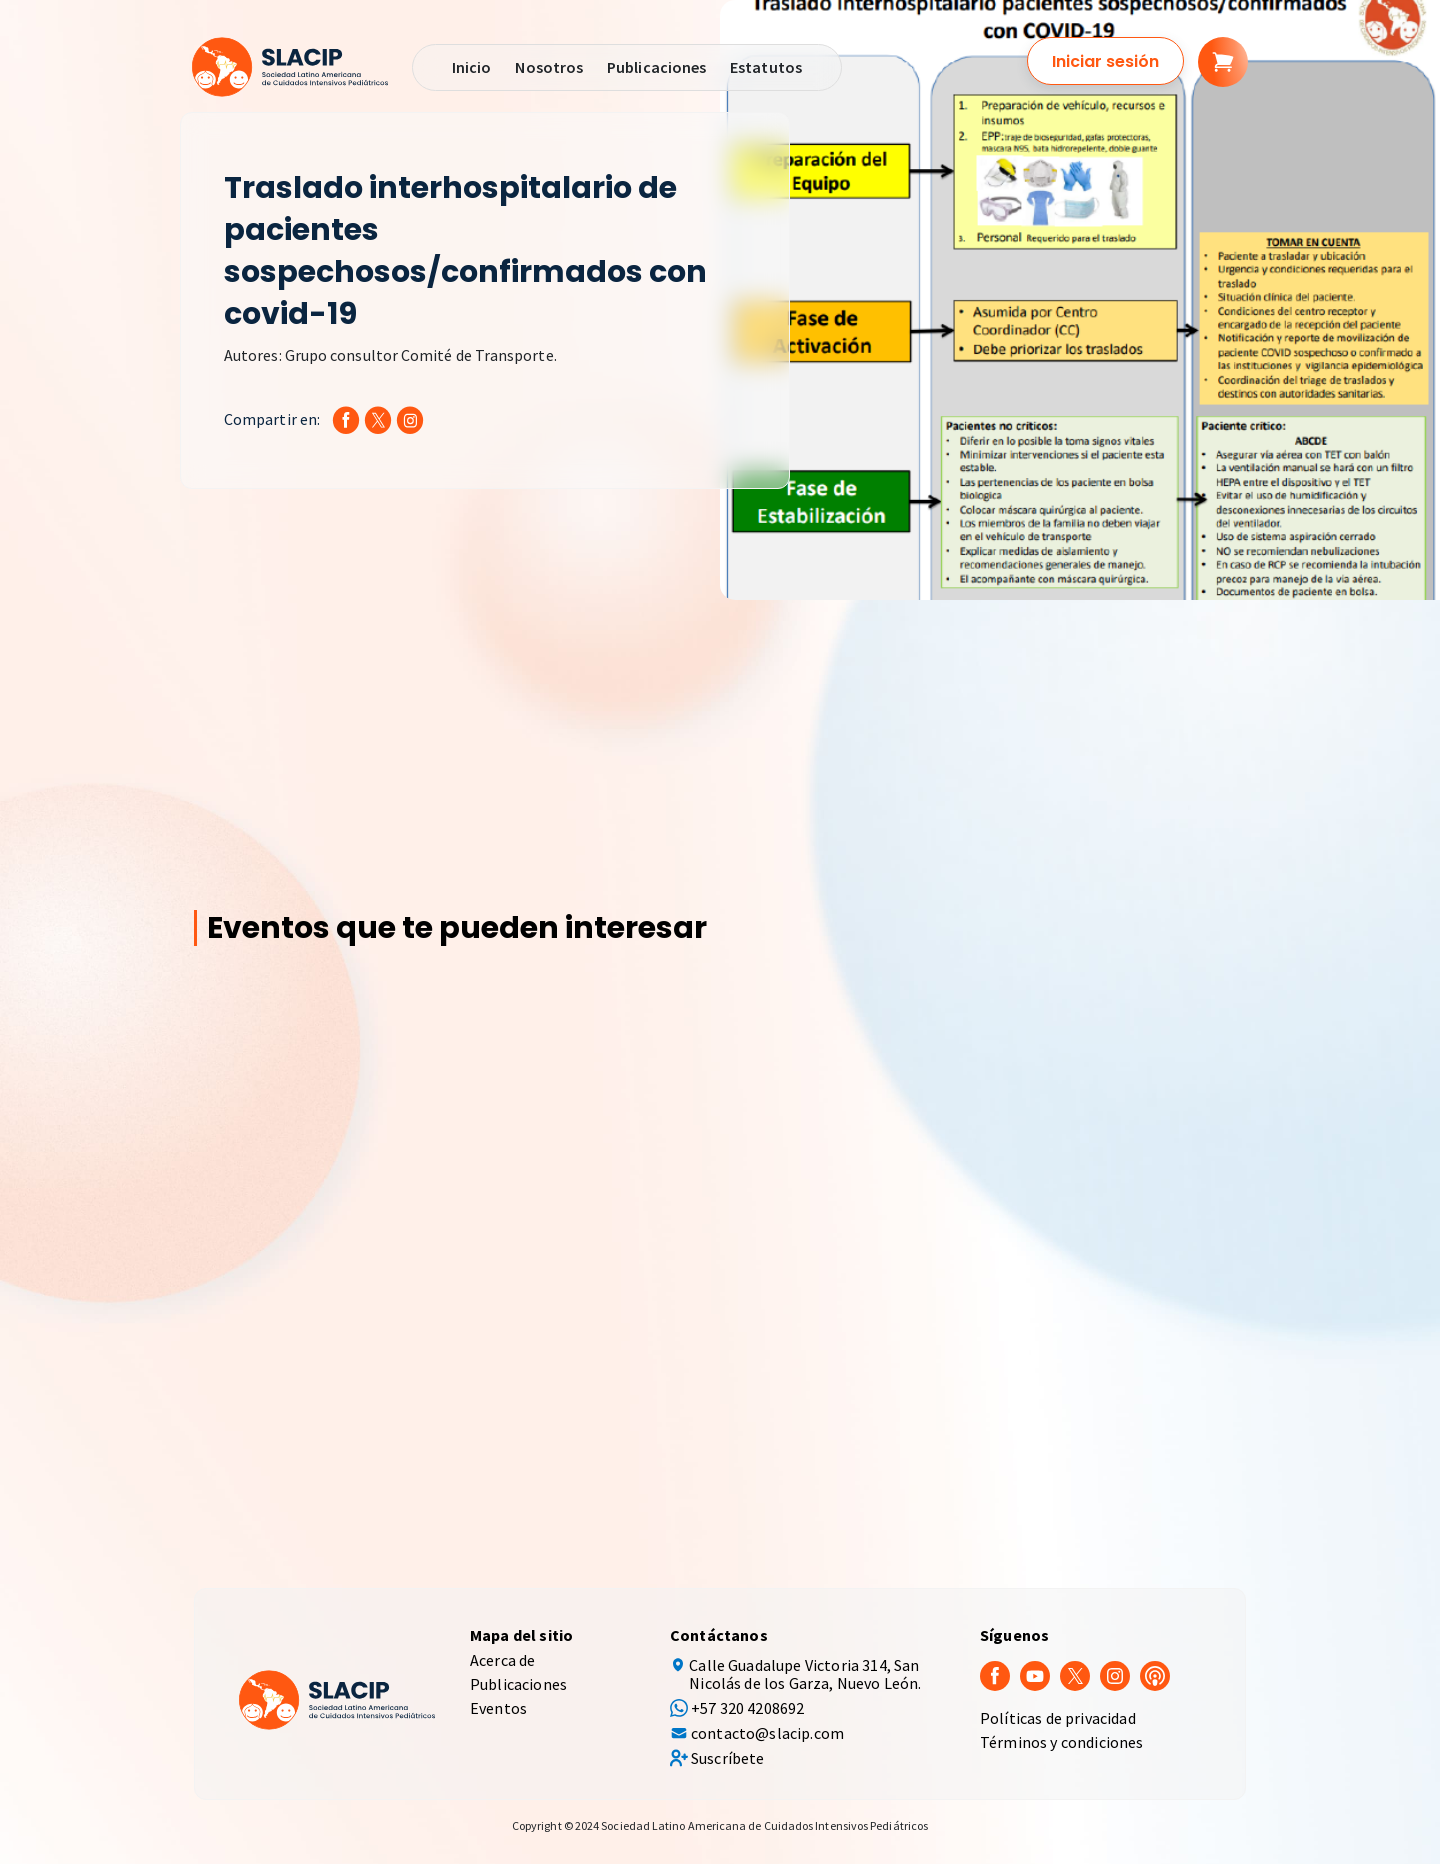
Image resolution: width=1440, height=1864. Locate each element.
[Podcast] (1155, 1674)
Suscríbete (728, 1758)
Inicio (471, 67)
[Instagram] (1115, 1674)
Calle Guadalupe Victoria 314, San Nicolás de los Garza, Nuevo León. (805, 1674)
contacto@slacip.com (767, 1733)
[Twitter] (1075, 1674)
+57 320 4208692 (747, 1708)
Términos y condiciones (1062, 1742)
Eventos (498, 1708)
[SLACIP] (290, 67)
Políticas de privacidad (1058, 1718)
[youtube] (1035, 1674)
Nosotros (549, 67)
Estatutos (766, 67)
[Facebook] (995, 1674)
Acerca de (502, 1660)
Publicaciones (656, 67)
